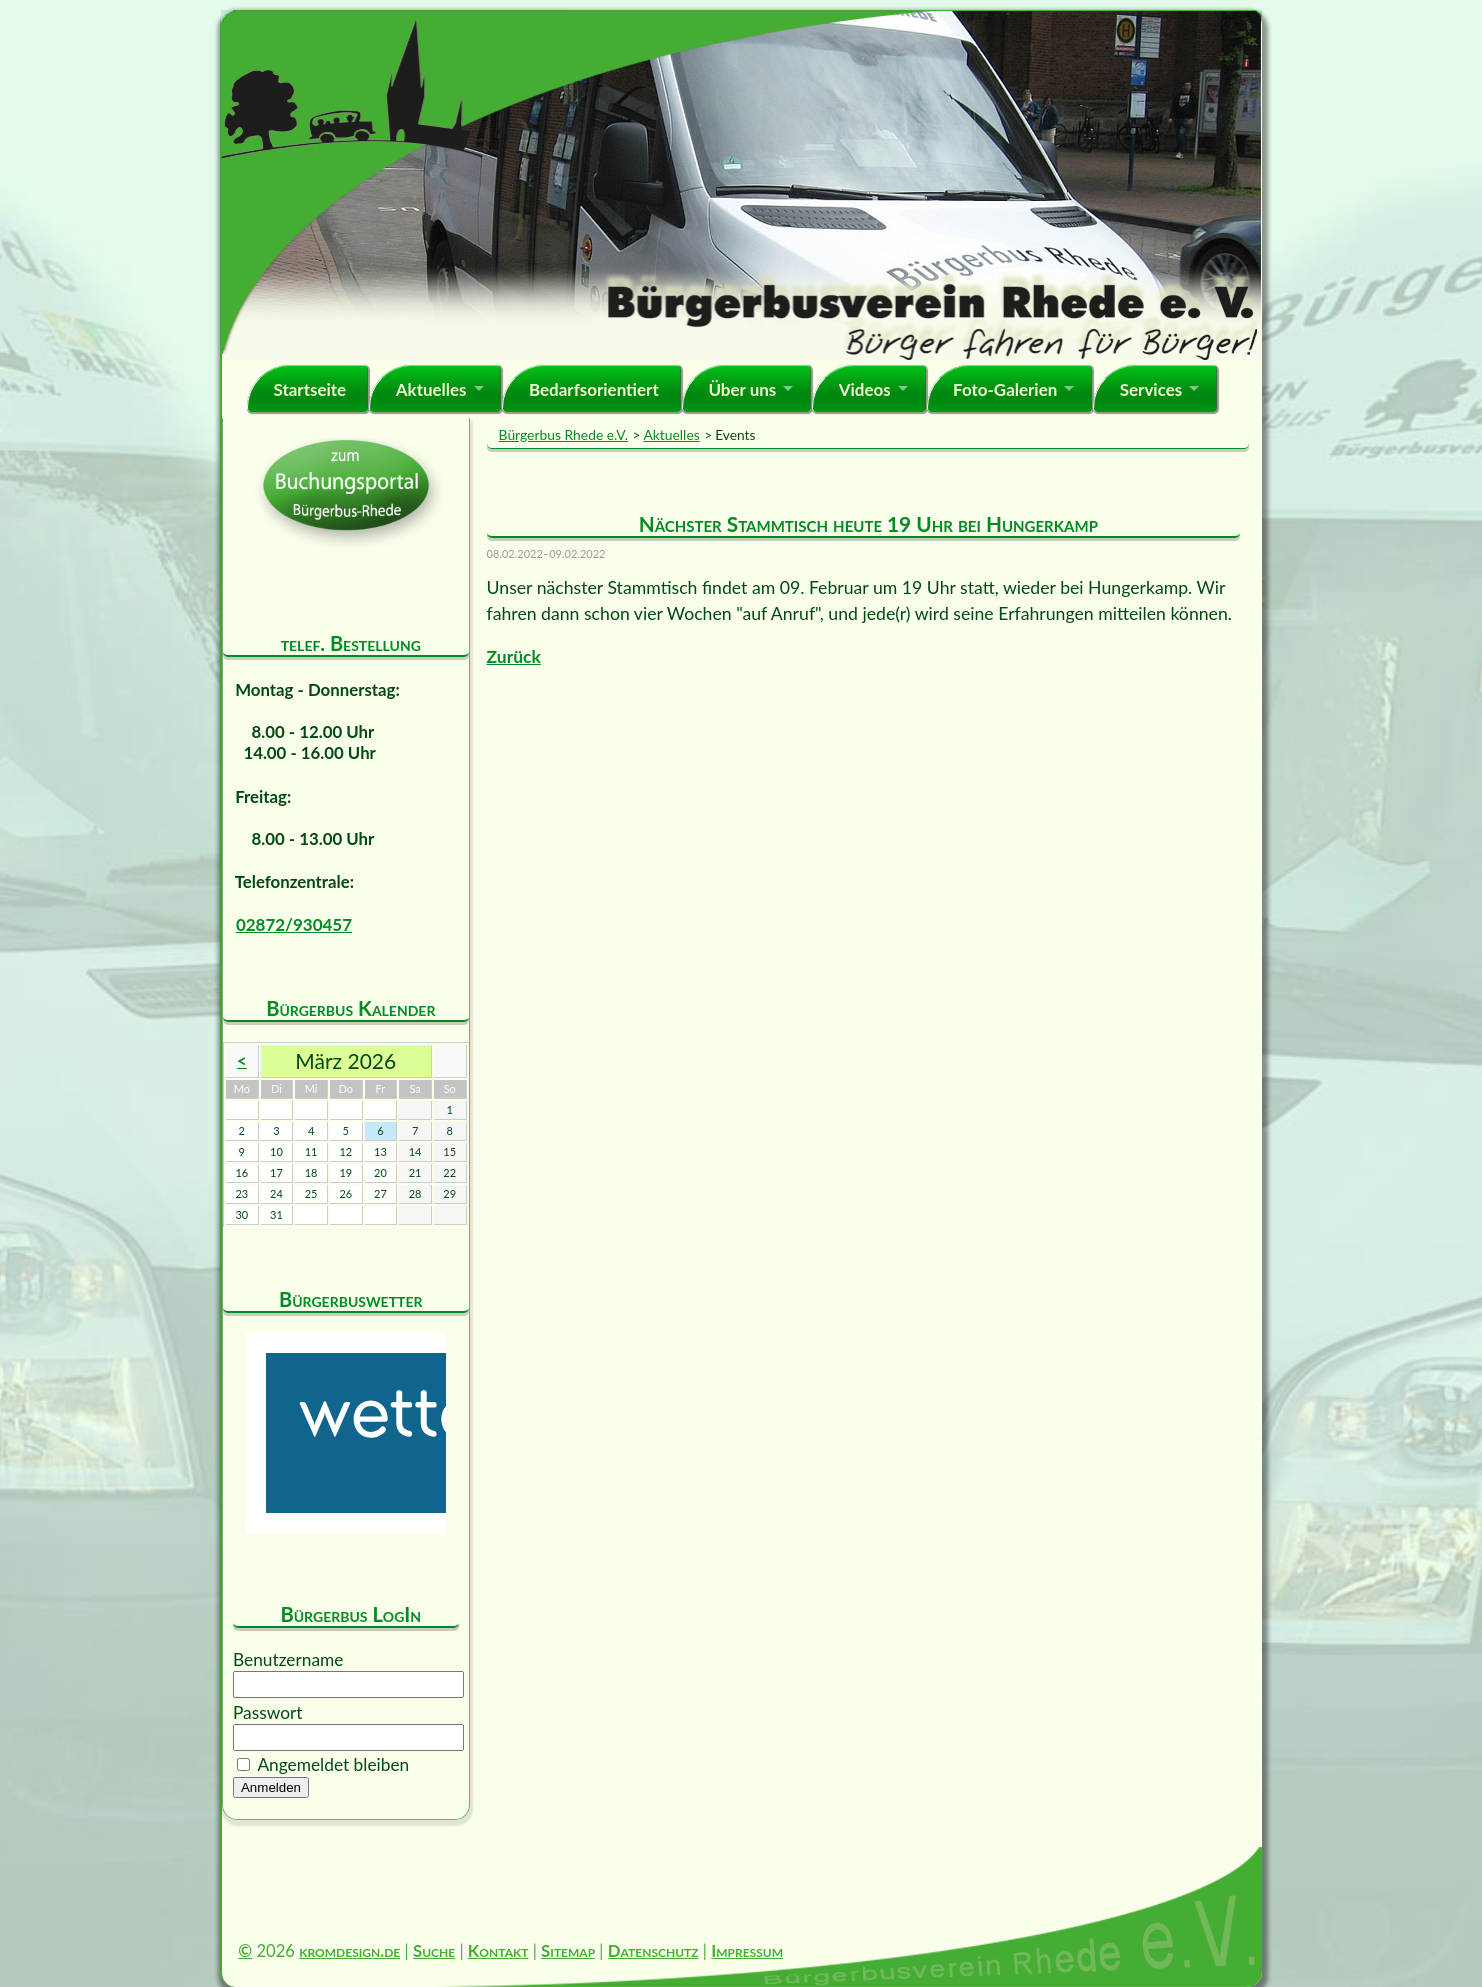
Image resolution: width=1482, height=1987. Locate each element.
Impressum (747, 1950)
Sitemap (568, 1950)
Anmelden (271, 1787)
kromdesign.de (349, 1950)
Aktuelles (431, 389)
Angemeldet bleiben (333, 1764)
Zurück (514, 656)
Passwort (268, 1712)
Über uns (742, 389)
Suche (434, 1950)
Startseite (309, 389)
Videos (865, 389)
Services (1151, 389)
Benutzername (288, 1659)
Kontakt (498, 1950)
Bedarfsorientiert (594, 389)
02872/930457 (294, 924)
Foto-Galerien (1005, 389)
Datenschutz (653, 1950)
